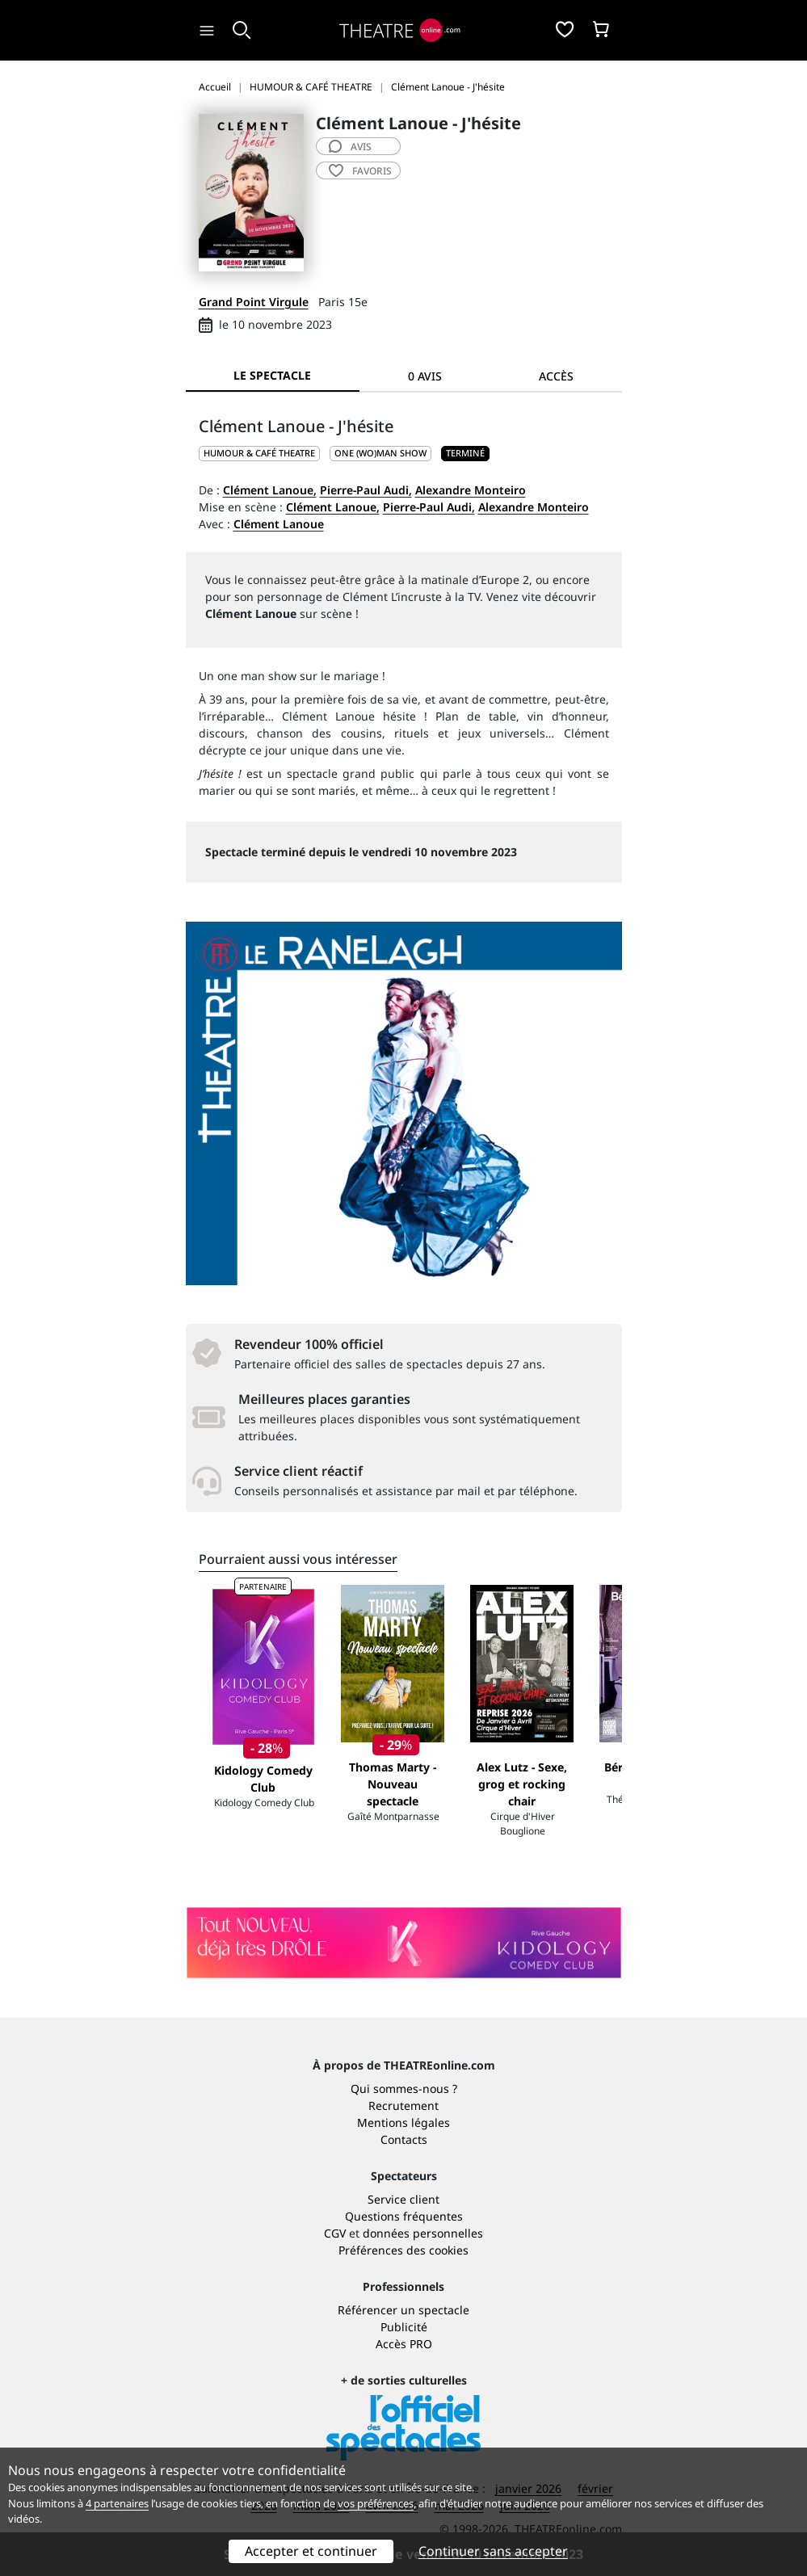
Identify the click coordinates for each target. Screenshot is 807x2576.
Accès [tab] (556, 376)
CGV (335, 2233)
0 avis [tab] (425, 376)
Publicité (403, 2326)
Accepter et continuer (311, 2551)
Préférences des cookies (403, 2250)
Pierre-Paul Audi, (366, 490)
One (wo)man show (380, 453)
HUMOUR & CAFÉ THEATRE (259, 453)
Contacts (403, 2139)
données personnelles (423, 2233)
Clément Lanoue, (270, 490)
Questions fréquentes (404, 2216)
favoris (360, 171)
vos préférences (376, 2503)
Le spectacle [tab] (272, 375)
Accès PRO (404, 2343)
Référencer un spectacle (403, 2310)
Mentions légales (403, 2122)
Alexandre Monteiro (470, 490)
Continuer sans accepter (493, 2551)
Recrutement (403, 2105)
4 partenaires (117, 2503)
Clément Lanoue (278, 524)
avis (350, 146)
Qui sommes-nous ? (404, 2088)
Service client (403, 2199)
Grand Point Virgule (254, 301)
